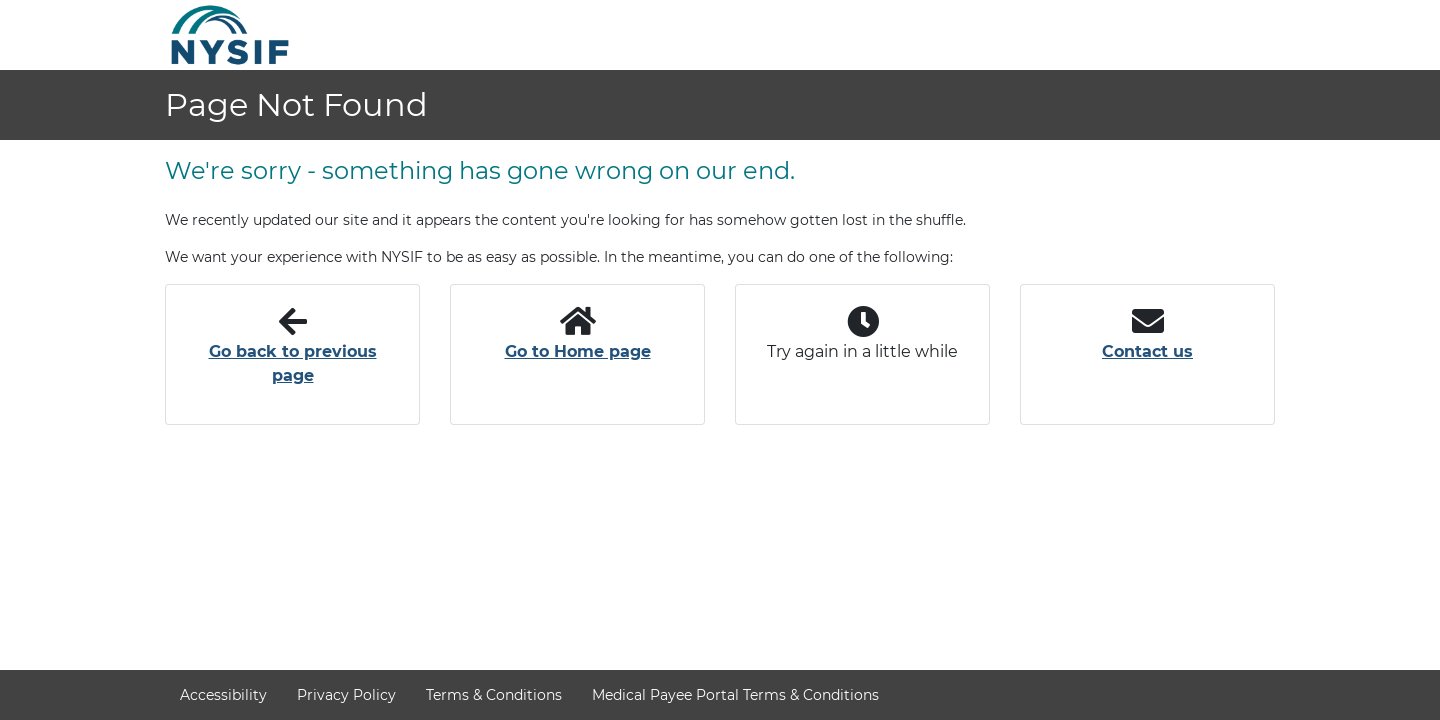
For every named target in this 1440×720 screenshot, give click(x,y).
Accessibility (223, 695)
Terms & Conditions (494, 695)
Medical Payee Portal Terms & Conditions (735, 695)
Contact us (1147, 351)
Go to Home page (578, 351)
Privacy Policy (346, 695)
